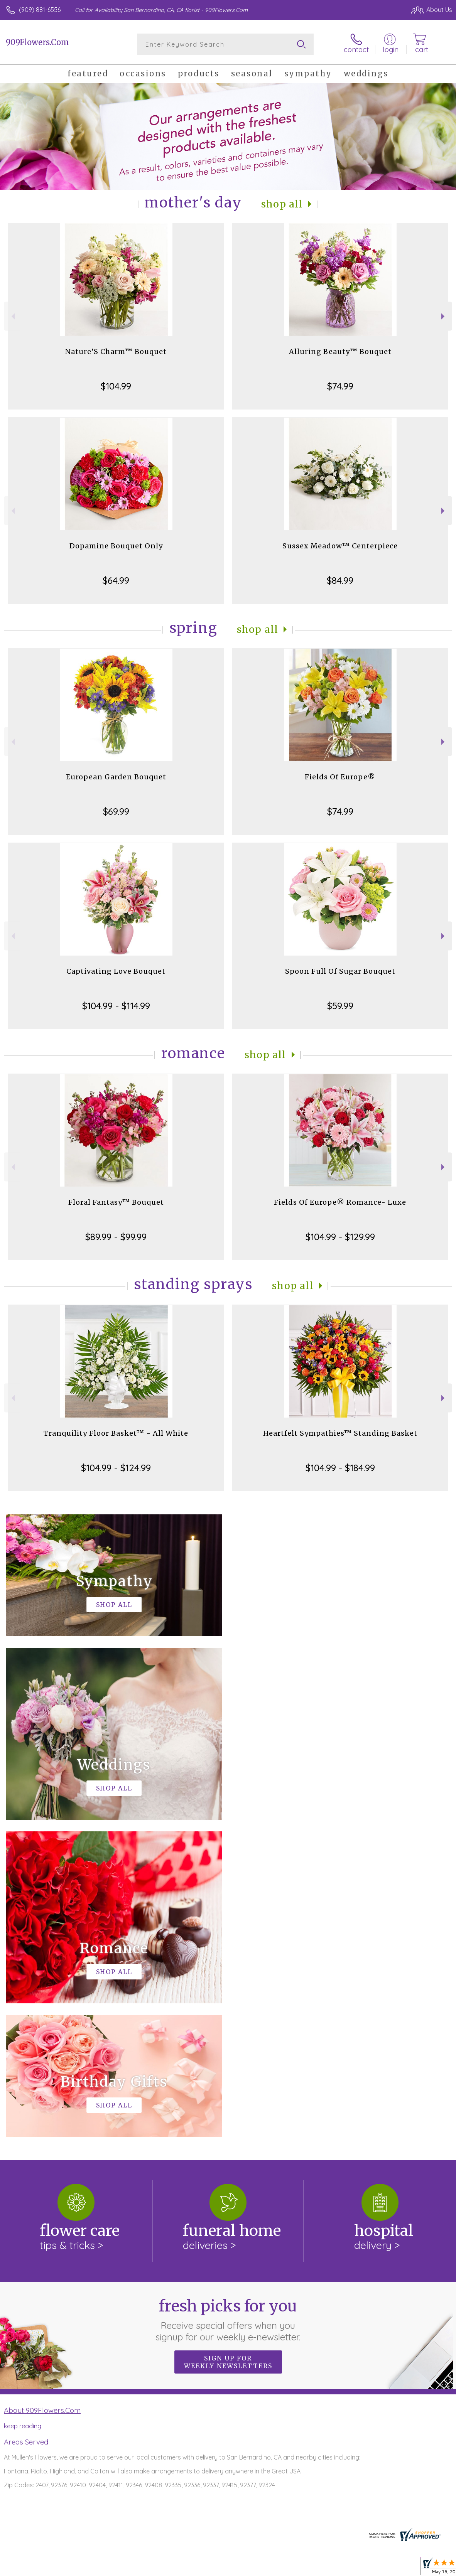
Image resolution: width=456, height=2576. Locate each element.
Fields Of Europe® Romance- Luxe (340, 1202)
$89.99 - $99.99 (116, 1236)
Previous (12, 316)
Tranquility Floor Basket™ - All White (116, 1433)
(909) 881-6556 (40, 9)
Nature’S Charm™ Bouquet (116, 351)
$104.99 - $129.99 (340, 1236)
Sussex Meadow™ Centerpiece (340, 545)
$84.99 (340, 580)
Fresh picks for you (228, 2002)
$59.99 (340, 1006)
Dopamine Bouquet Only (116, 545)
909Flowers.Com (37, 42)
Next (444, 316)
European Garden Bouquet (116, 776)
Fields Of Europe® (340, 776)
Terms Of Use (275, 2567)
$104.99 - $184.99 (340, 1467)
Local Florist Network (376, 2567)
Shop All (282, 204)
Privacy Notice (320, 2567)
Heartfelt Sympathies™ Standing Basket (340, 1433)
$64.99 (116, 580)
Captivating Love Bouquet (116, 971)
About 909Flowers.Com (42, 2093)
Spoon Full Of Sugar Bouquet (340, 971)
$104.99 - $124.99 (116, 1467)
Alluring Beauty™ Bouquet (340, 351)
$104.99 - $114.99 (116, 1006)
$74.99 (340, 386)
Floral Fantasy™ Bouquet (116, 1202)
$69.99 (116, 811)
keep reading (22, 2109)
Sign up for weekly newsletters (228, 2045)
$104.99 (116, 386)
